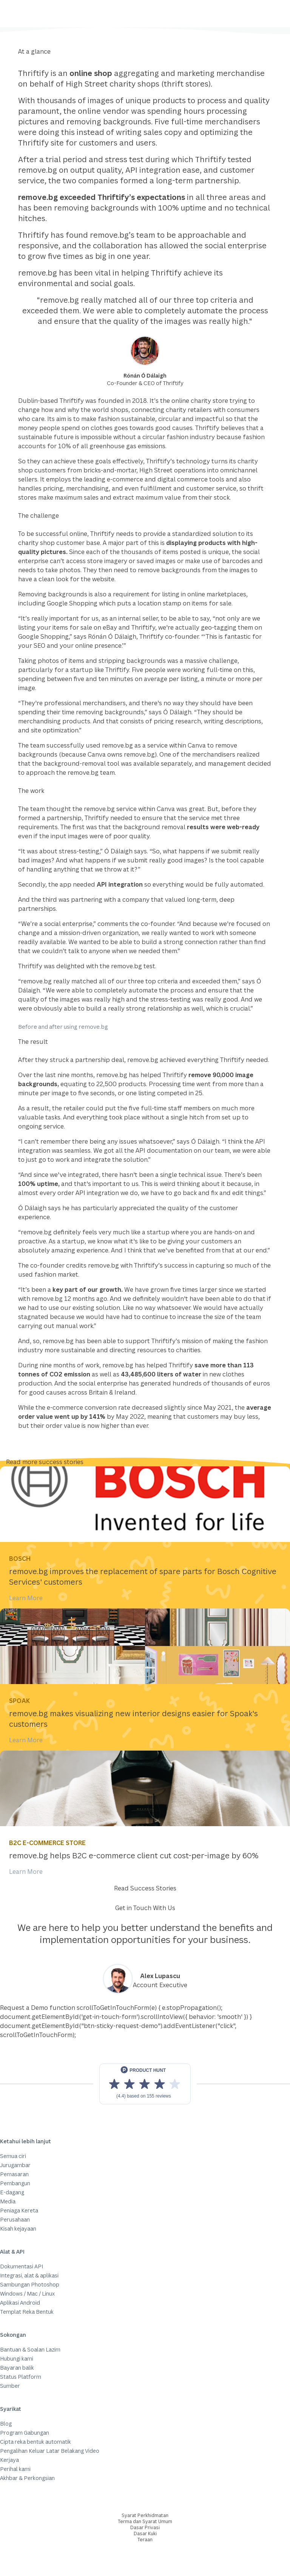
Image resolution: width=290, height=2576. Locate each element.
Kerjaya (9, 2459)
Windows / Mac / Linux (27, 2293)
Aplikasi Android (20, 2302)
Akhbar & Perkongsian (27, 2478)
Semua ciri (13, 2156)
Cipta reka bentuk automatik (35, 2441)
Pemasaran (14, 2174)
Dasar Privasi (145, 2527)
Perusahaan (15, 2219)
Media (7, 2201)
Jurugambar (15, 2165)
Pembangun (15, 2183)
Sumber (10, 2385)
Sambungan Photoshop (29, 2284)
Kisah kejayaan (18, 2228)
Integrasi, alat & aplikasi (29, 2275)
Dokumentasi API (21, 2266)
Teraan (145, 2539)
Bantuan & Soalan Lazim (30, 2349)
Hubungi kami (16, 2358)
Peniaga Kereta (19, 2210)
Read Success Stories (145, 1888)
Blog (6, 2423)
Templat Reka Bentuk (27, 2311)
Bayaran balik (17, 2367)
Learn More (26, 1598)
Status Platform (20, 2376)
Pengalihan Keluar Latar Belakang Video (49, 2450)
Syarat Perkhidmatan (145, 2515)
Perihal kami (15, 2468)
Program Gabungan (24, 2432)
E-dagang (12, 2192)
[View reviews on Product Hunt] (145, 2084)
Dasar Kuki (145, 2533)
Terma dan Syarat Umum (145, 2521)
